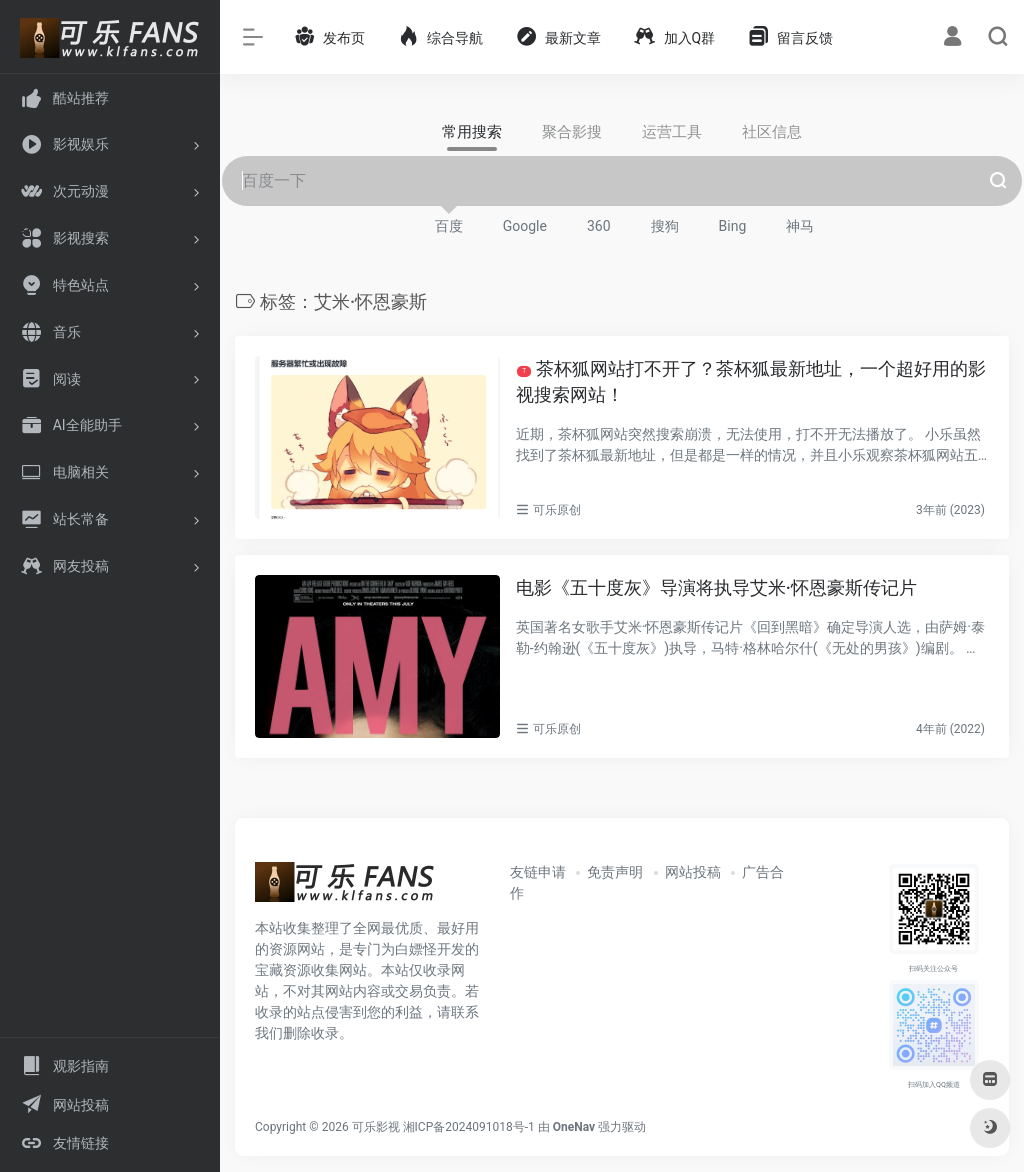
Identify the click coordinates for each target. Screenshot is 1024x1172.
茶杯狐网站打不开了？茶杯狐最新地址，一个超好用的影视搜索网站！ (751, 381)
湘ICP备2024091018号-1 (469, 1127)
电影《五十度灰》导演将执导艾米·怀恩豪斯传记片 (716, 587)
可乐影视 (376, 1127)
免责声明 (615, 872)
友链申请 (538, 872)
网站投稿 (693, 872)
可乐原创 (557, 510)
